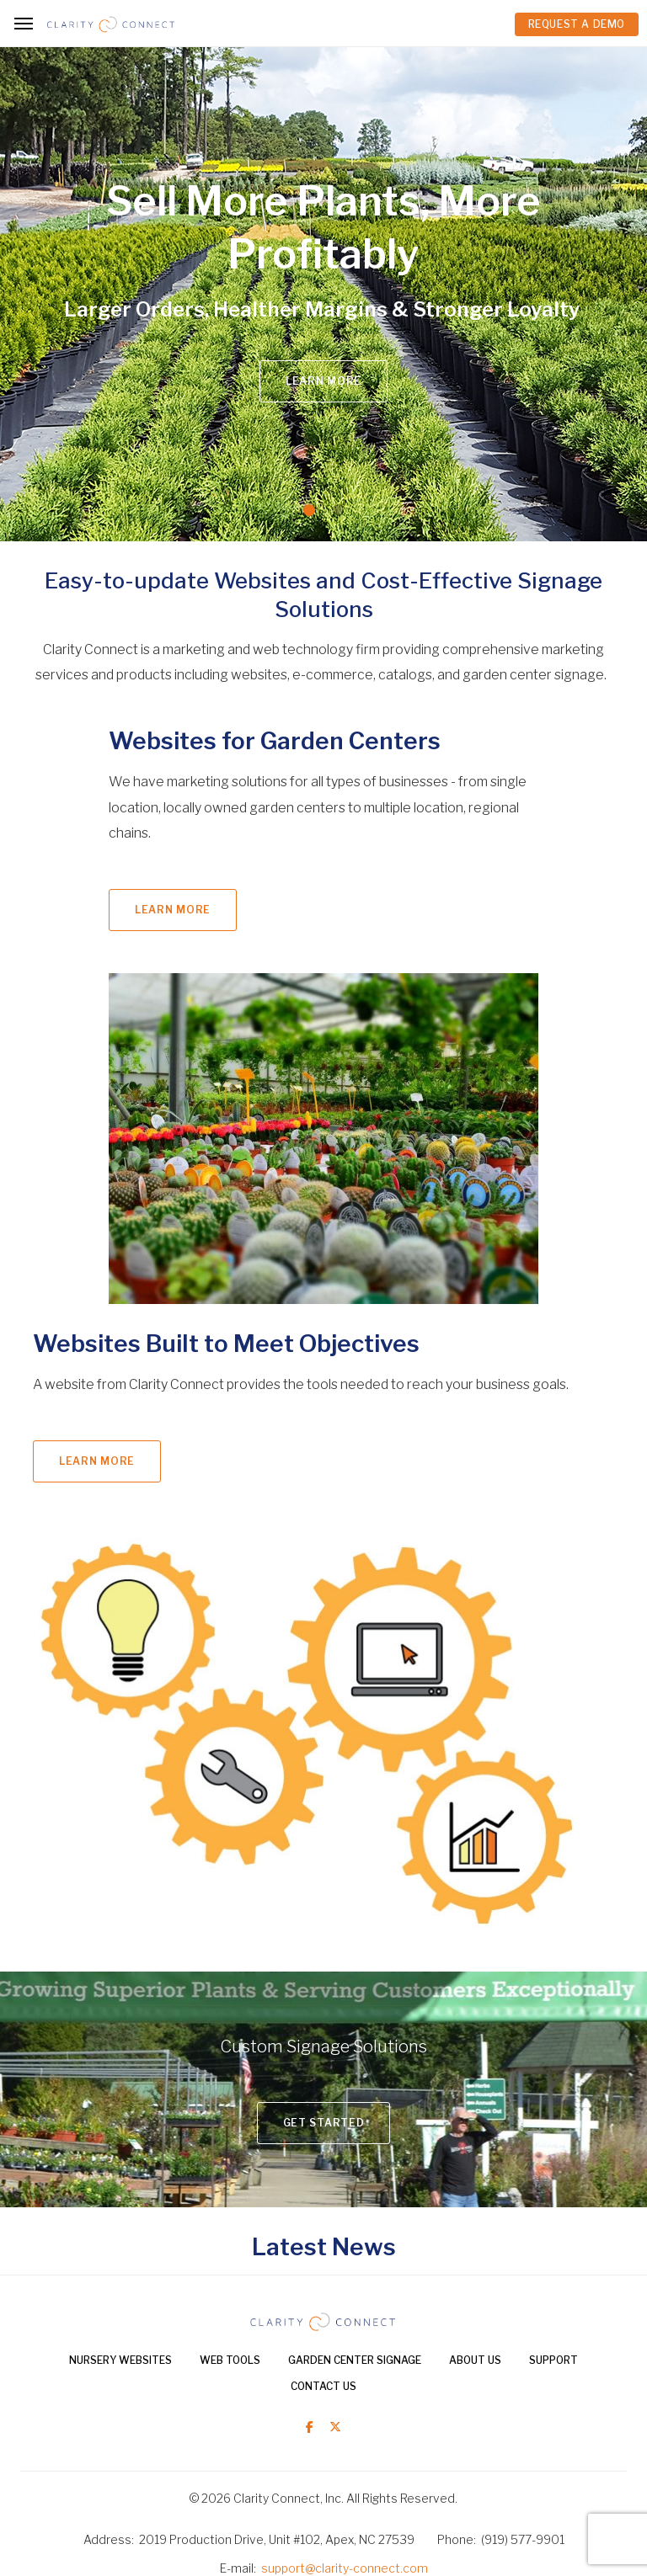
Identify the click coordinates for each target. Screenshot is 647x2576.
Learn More (323, 381)
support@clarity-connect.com (344, 2568)
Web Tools (230, 2360)
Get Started (324, 2122)
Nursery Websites (120, 2360)
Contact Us (323, 2386)
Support (553, 2360)
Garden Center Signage (354, 2360)
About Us (475, 2360)
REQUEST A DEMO (576, 24)
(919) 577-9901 (522, 2539)
